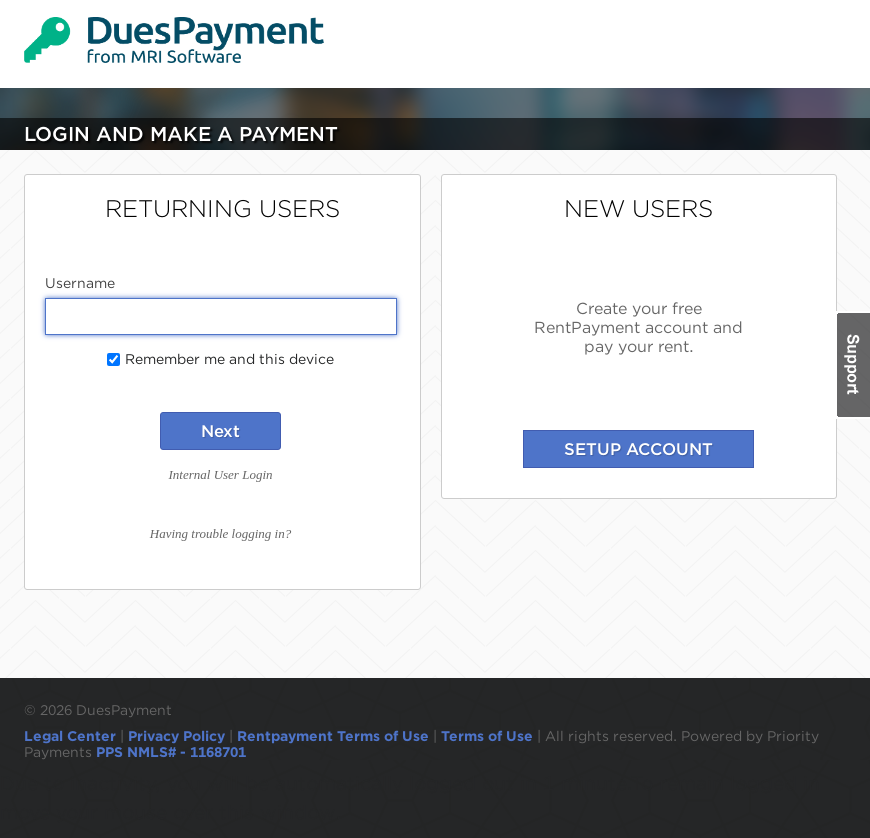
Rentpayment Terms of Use (333, 736)
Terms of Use (487, 736)
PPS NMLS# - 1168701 (171, 752)
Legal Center (70, 736)
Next (220, 431)
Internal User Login (221, 474)
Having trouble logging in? (220, 533)
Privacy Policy (176, 736)
